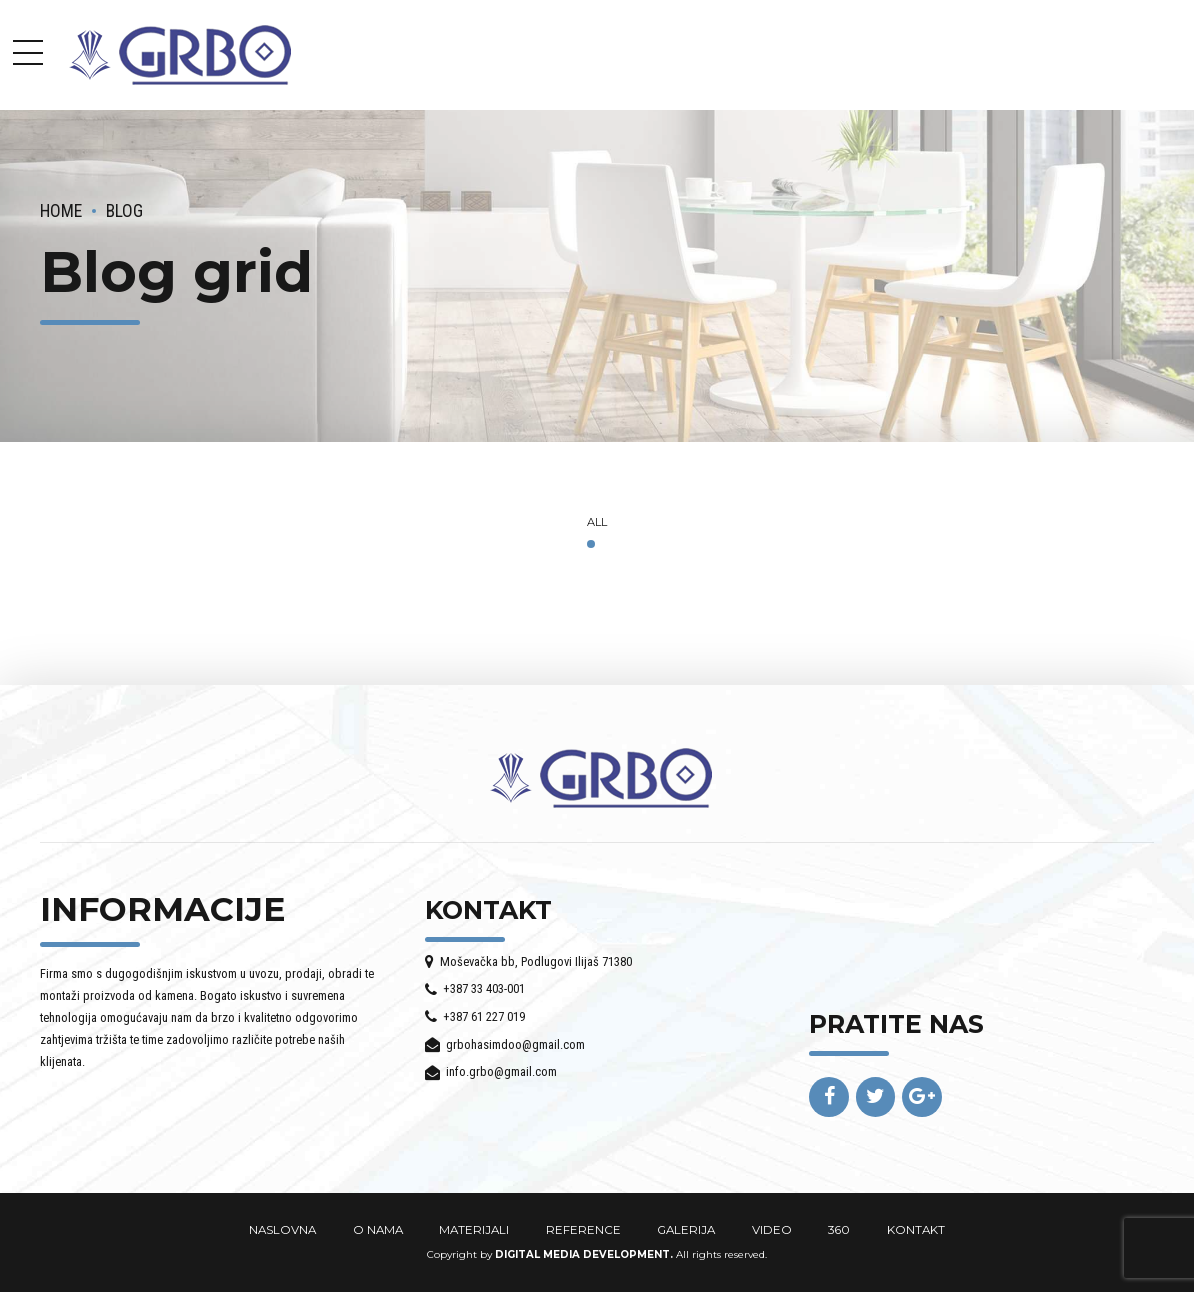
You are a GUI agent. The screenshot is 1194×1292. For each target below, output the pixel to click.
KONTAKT (916, 1230)
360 (839, 1230)
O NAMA (378, 1230)
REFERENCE (583, 1230)
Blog (124, 211)
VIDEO (772, 1230)
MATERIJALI (474, 1230)
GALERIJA (686, 1230)
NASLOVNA (282, 1230)
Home (61, 211)
